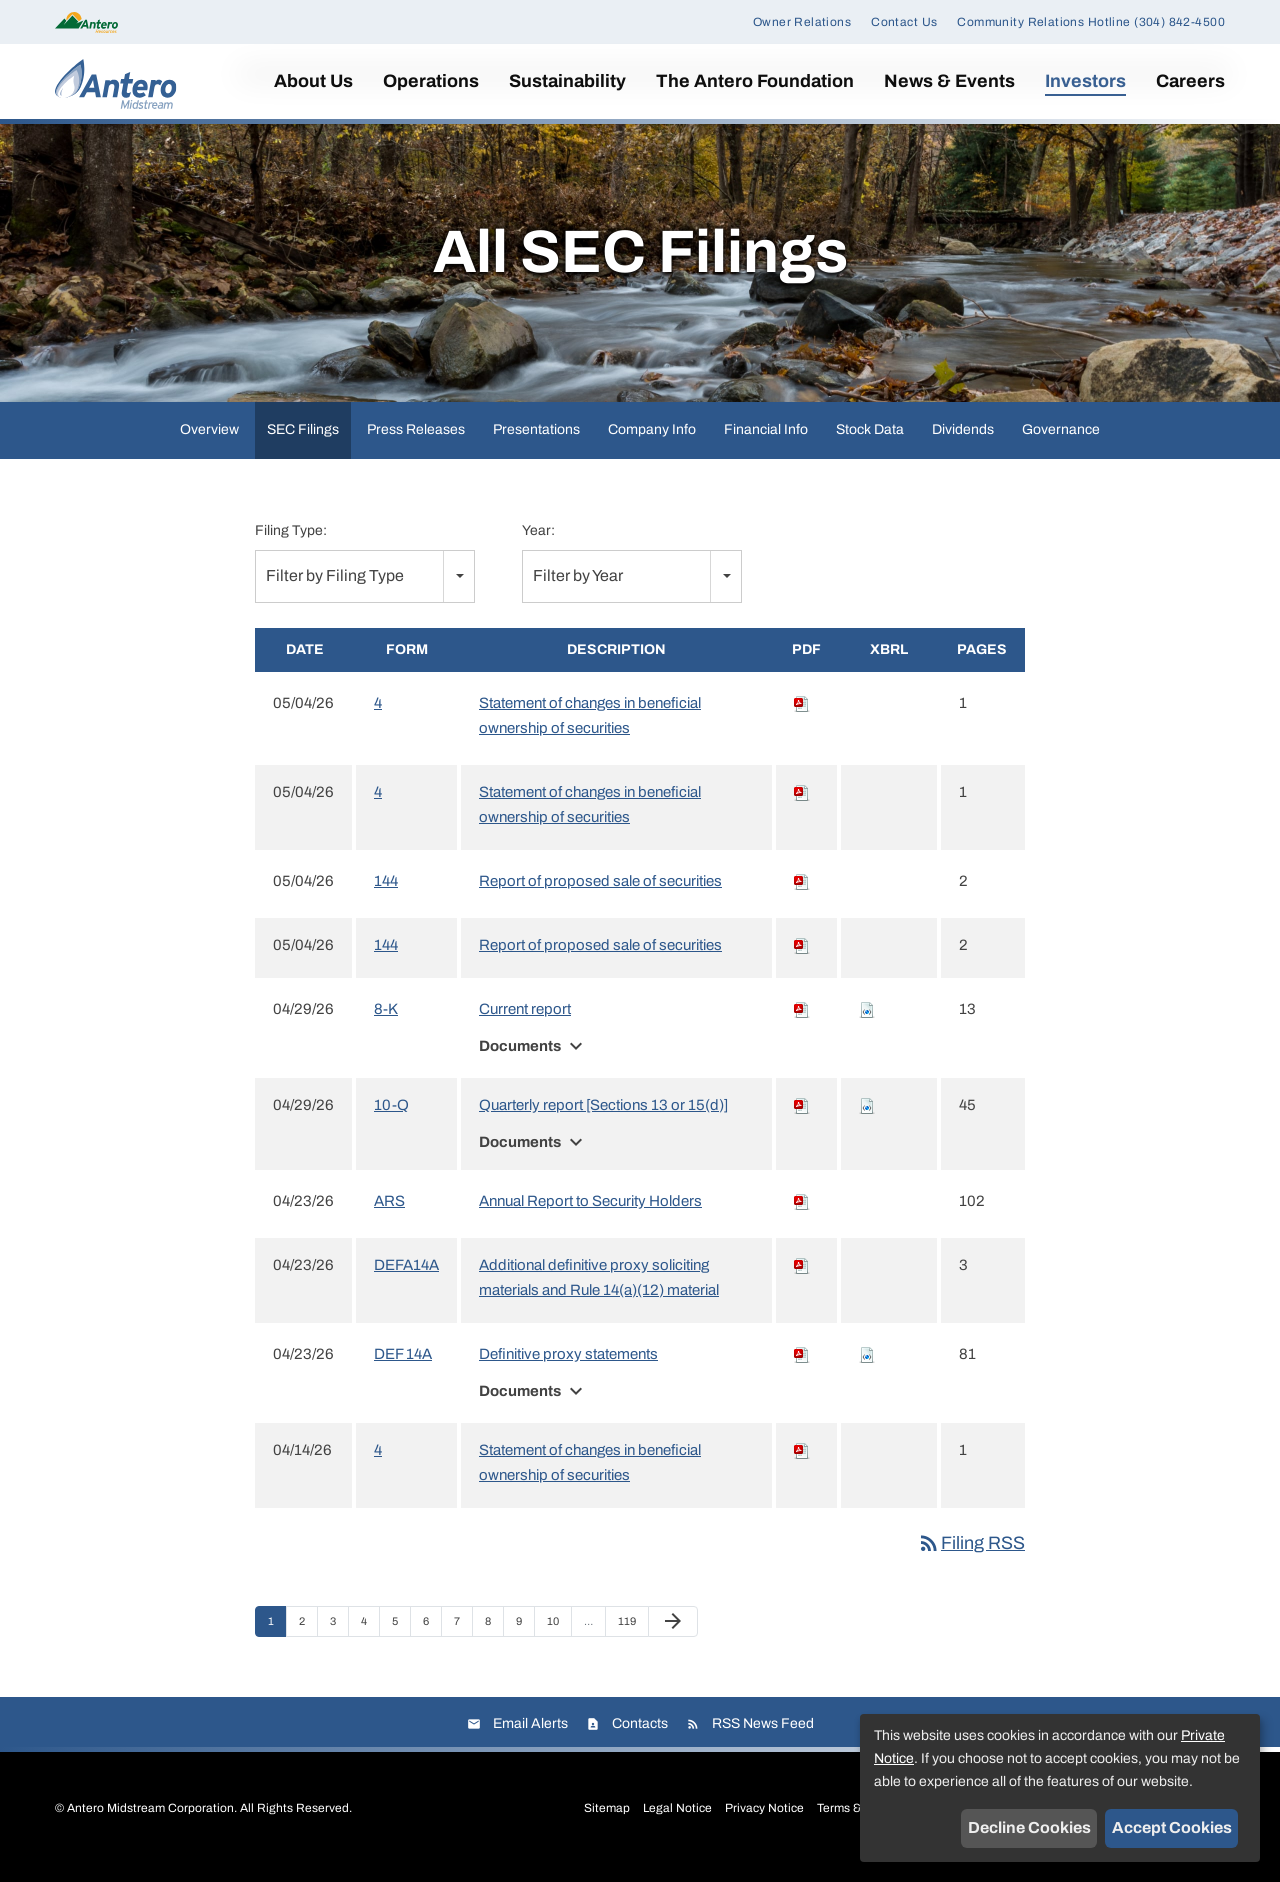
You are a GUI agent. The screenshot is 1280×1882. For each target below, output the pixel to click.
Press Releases (416, 442)
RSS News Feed (763, 1736)
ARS (389, 1214)
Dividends (963, 442)
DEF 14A (403, 1367)
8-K (386, 1022)
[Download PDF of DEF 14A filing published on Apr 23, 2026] (802, 1367)
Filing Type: (291, 543)
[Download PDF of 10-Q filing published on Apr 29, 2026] (802, 1118)
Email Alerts (530, 1736)
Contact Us (904, 22)
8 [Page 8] (494, 1639)
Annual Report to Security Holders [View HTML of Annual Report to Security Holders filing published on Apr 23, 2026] (590, 1214)
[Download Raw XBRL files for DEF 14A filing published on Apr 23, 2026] (867, 1367)
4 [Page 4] (370, 1639)
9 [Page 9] (525, 1639)
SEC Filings (303, 442)
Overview (209, 442)
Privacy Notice (764, 1821)
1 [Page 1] (277, 1639)
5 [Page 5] (401, 1639)
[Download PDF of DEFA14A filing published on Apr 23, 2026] (802, 1278)
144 (386, 894)
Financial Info (766, 442)
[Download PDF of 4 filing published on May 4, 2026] (802, 716)
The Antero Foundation (755, 81)
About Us (313, 81)
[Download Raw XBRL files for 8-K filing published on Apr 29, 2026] (867, 1022)
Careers (1190, 81)
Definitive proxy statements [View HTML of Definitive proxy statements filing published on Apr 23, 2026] (568, 1367)
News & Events (949, 81)
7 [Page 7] (463, 1639)
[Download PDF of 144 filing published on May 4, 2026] (802, 894)
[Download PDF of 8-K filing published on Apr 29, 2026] (802, 1022)
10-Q (391, 1118)
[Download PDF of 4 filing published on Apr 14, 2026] (802, 1463)
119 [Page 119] (629, 1639)
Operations (431, 81)
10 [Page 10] (558, 1639)
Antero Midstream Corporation (150, 1821)
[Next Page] (673, 1635)
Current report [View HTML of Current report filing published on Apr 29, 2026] (525, 1022)
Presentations (536, 442)
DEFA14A (406, 1278)
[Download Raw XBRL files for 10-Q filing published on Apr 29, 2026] (867, 1118)
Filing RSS (971, 1556)
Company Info (652, 442)
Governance (1061, 442)
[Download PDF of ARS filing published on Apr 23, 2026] (802, 1214)
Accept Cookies (1172, 1827)
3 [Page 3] (339, 1639)
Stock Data (870, 442)
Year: (538, 543)
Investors (1085, 81)
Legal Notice (677, 1821)
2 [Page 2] (308, 1639)
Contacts (640, 1736)
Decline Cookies (1029, 1827)
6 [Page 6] (432, 1639)
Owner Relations (802, 22)
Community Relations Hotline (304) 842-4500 (1091, 22)
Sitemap (607, 1821)
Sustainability (567, 81)
